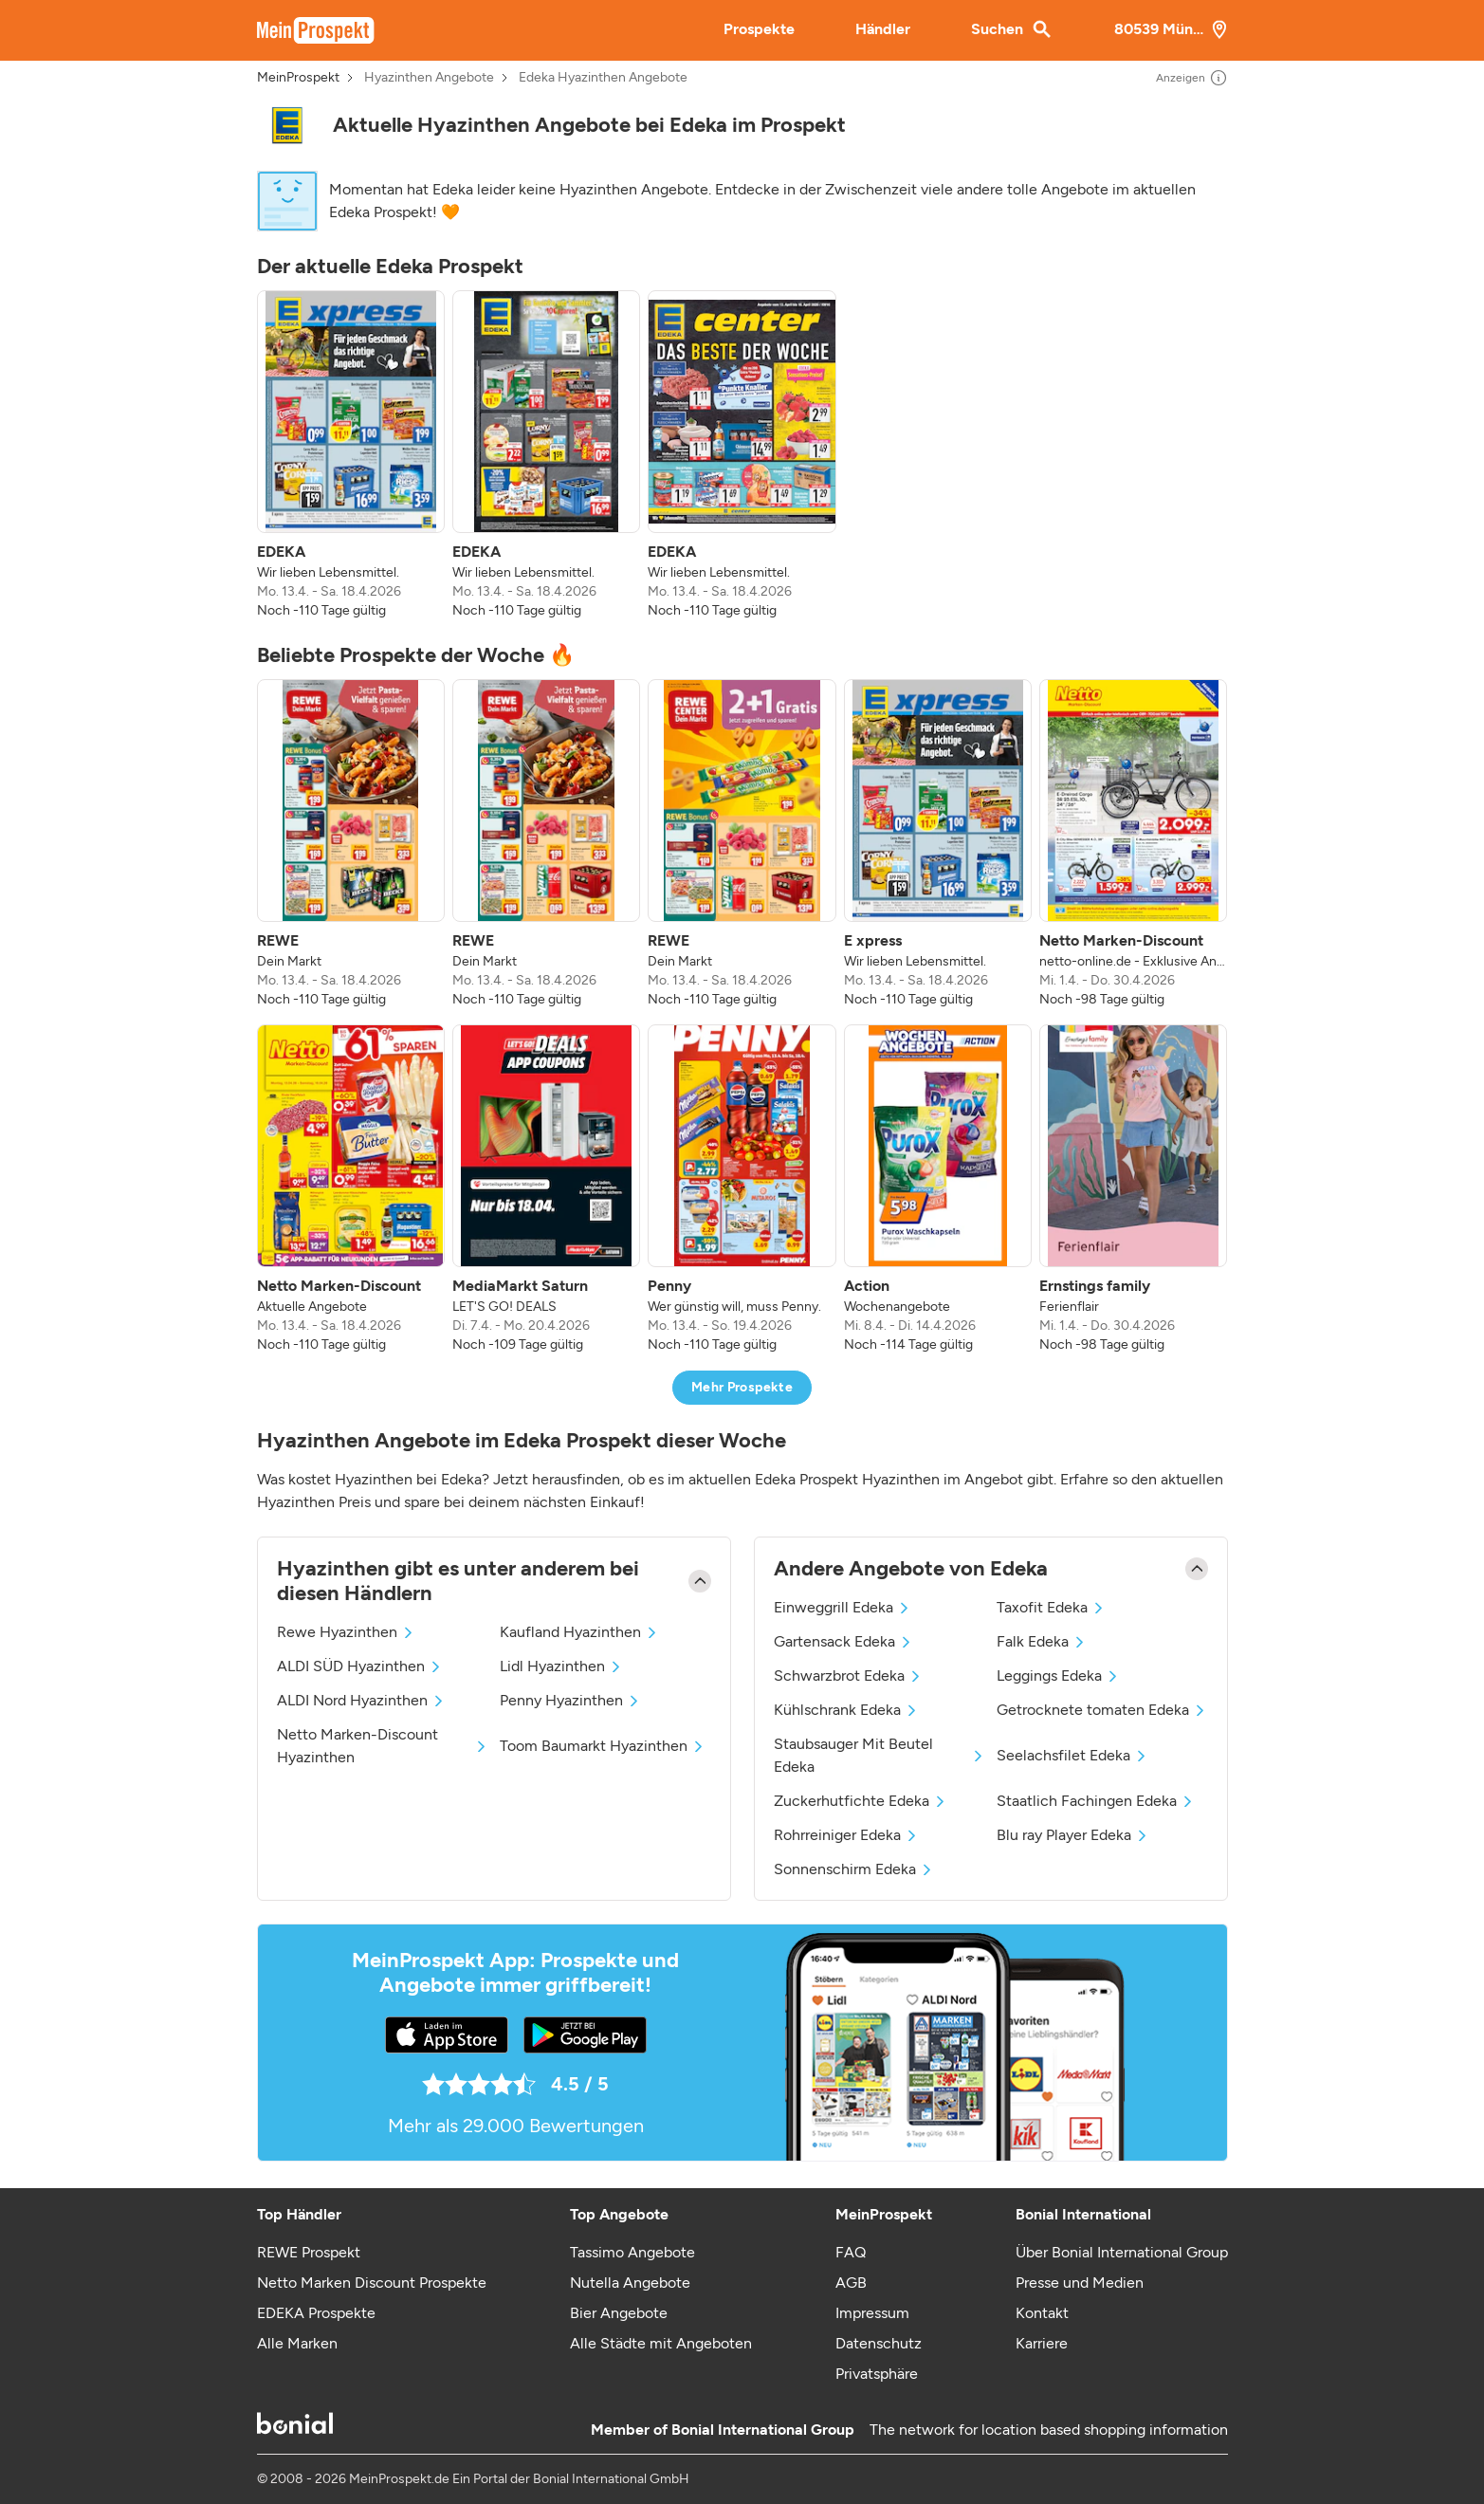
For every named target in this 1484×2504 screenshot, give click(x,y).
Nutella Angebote (630, 2283)
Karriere (1042, 2343)
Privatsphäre (876, 2374)
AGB (851, 2283)
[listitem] (351, 455)
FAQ (850, 2252)
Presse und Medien (1080, 2283)
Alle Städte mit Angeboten (661, 2343)
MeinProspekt (298, 77)
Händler (882, 29)
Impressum (872, 2313)
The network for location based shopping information (1049, 2430)
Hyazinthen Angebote (429, 77)
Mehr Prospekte (742, 1387)
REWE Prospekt (308, 2252)
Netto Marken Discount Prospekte (371, 2283)
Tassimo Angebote (632, 2252)
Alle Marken (297, 2343)
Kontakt (1042, 2313)
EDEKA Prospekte (316, 2313)
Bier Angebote (619, 2313)
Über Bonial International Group (1122, 2252)
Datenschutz (878, 2343)
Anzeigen (1192, 77)
